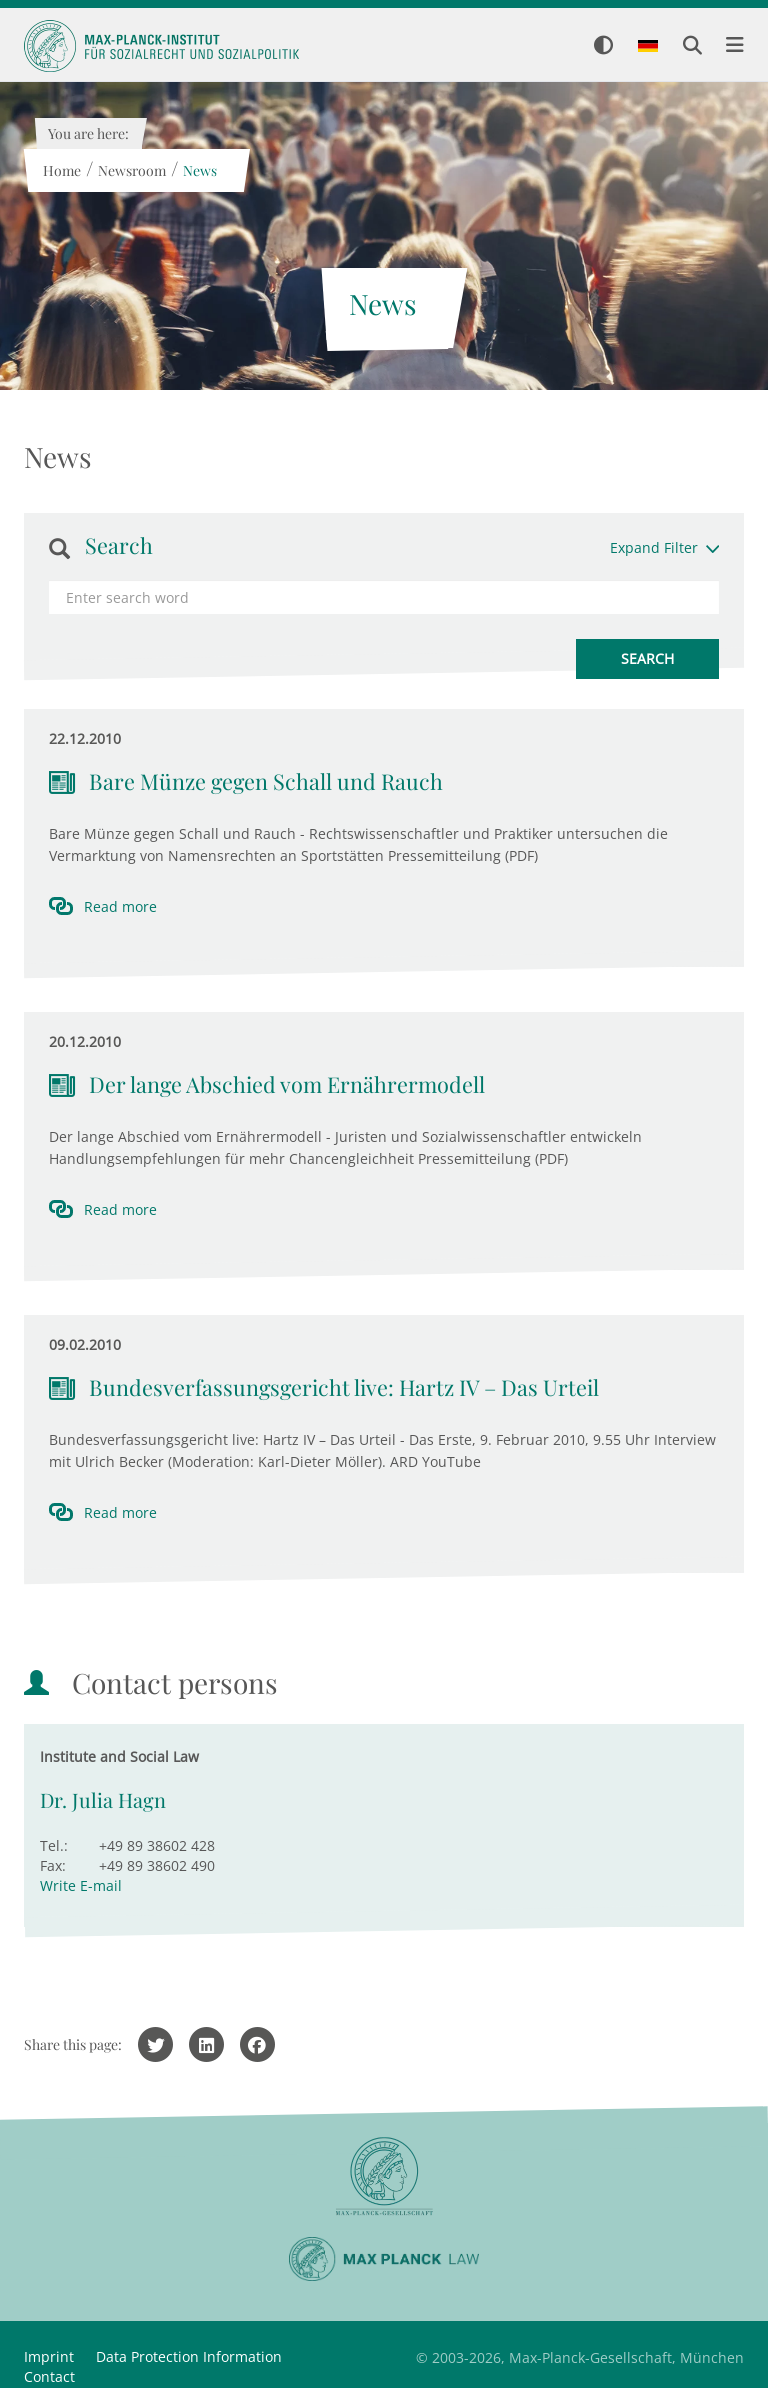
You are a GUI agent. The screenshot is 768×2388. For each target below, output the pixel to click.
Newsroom (131, 170)
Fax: (53, 1865)
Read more (120, 906)
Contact (49, 2376)
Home (61, 170)
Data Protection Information (189, 2356)
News (199, 170)
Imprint (49, 2356)
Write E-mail (81, 1885)
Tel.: (54, 1845)
